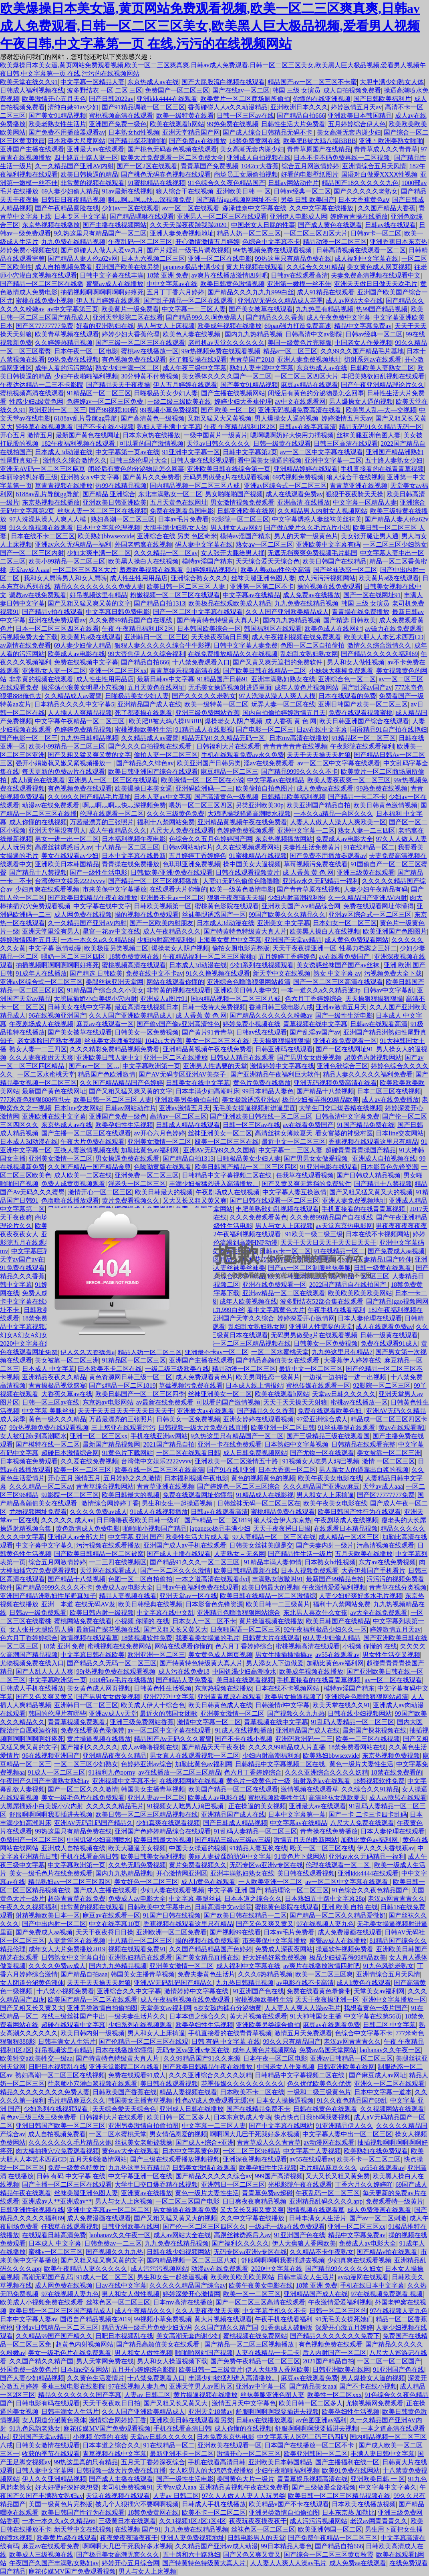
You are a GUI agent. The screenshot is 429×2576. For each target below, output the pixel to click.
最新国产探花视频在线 (108, 1629)
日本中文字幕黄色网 (191, 2150)
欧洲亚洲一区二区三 (57, 410)
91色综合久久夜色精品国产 (226, 182)
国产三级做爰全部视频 (324, 2487)
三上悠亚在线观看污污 (123, 1427)
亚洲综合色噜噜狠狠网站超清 (248, 981)
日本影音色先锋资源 (389, 1166)
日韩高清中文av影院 (313, 334)
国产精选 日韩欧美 (349, 620)
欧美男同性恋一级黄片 (268, 1377)
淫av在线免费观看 (269, 763)
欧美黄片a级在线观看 (389, 578)
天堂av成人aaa (29, 569)
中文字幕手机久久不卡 (274, 2310)
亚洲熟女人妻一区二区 (54, 670)
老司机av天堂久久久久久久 (226, 342)
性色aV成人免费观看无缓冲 (214, 2100)
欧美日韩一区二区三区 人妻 (187, 586)
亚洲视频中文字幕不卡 (124, 1780)
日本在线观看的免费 (347, 695)
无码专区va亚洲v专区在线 (266, 1865)
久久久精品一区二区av (165, 552)
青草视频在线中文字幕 (315, 1023)
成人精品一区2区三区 (348, 1537)
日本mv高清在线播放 (298, 738)
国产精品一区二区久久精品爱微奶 (338, 1915)
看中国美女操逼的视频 (270, 460)
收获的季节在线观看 (51, 2453)
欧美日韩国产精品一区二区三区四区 (246, 1166)
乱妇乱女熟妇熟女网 (309, 653)
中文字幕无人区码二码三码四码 (302, 2436)
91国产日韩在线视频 (172, 1915)
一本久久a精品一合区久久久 (333, 813)
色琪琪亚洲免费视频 (191, 864)
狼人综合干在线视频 (184, 191)
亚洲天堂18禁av (210, 2411)
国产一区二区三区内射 (32, 552)
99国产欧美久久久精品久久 (287, 914)
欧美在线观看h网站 (177, 124)
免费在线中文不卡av (154, 973)
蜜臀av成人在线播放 (114, 283)
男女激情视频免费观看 (242, 502)
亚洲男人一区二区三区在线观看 (222, 216)
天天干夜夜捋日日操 (282, 1528)
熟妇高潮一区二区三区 (123, 519)
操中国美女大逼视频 (252, 864)
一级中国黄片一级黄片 (215, 435)
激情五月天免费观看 (303, 2033)
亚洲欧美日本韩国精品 (360, 115)
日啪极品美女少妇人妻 (166, 393)
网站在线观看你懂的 (175, 981)
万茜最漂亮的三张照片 (102, 822)
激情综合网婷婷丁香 (110, 1503)
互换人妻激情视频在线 (86, 1150)
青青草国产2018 (252, 359)
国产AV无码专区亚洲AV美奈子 (183, 1074)
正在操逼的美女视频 (257, 1806)
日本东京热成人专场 (242, 2117)
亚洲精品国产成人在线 (149, 704)
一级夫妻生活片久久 (137, 2016)
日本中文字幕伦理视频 (108, 527)
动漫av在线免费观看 (50, 805)
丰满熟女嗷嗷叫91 (277, 1579)
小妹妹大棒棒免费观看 (341, 670)
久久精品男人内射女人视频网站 (322, 510)
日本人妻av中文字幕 (162, 796)
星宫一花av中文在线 (111, 931)
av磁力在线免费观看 (393, 628)
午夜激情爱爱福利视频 (334, 1587)
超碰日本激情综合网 (70, 1452)
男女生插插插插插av (283, 1654)
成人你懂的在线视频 (38, 822)
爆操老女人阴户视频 (233, 721)
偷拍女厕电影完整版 (241, 948)
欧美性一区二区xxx (334, 2394)
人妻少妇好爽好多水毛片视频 (360, 1595)
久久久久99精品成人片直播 (286, 1747)
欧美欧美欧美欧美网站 (242, 2277)
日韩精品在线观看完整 (363, 1444)
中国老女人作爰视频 (363, 342)
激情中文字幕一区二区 (209, 1722)
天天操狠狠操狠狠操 (374, 998)
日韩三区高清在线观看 (346, 443)
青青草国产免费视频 (209, 166)
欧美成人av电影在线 (76, 653)
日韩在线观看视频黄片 (248, 872)
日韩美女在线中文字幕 (80, 1007)
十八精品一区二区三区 (127, 847)
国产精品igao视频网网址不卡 (237, 199)
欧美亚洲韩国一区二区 (316, 2453)
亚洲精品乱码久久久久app (326, 2201)
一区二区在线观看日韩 (188, 1452)
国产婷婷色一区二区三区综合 (238, 1486)
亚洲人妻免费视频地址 (182, 233)
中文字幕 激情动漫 (54, 948)
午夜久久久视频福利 (29, 1907)
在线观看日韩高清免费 (54, 2235)
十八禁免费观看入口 (201, 662)
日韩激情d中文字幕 (282, 1705)
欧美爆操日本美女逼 (143, 788)
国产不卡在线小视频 (105, 426)
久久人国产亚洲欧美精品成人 (287, 611)
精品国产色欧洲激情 (106, 1074)
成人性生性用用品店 (138, 578)
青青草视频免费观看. (77, 1722)
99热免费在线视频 (232, 124)
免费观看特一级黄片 (394, 2201)
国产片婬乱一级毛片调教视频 (188, 250)
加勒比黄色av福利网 (150, 1150)
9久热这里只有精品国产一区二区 (100, 233)
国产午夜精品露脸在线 (67, 208)
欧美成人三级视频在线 (41, 2554)
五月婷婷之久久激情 (132, 1478)
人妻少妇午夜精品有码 (376, 889)
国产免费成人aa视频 (396, 1251)
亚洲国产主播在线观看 (32, 149)
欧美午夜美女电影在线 (330, 1478)
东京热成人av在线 (152, 81)
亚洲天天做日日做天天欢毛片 (375, 283)
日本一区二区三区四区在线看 (57, 628)
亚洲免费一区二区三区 (147, 1175)
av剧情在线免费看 (25, 645)
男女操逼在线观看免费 (185, 2209)
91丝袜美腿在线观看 (346, 1427)
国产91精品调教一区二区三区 (143, 107)
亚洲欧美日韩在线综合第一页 (228, 468)
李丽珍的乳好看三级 (29, 477)
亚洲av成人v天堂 (113, 1713)
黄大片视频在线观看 (255, 267)
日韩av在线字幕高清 (307, 426)
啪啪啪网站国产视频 (204, 2352)
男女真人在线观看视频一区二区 (195, 1755)
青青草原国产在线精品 (319, 149)
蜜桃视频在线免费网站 (119, 1646)
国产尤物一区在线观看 (322, 1452)
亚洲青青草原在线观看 (229, 1696)
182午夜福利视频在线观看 (79, 443)
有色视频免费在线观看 (134, 359)
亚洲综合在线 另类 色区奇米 (177, 536)
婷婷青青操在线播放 (359, 216)
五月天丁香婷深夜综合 (153, 2462)
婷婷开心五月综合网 (130, 2563)
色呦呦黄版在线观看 (162, 1166)
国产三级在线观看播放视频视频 (175, 2159)
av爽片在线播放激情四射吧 (229, 275)
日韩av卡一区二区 (375, 233)
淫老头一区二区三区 (137, 1183)
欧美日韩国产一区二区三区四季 (140, 1394)
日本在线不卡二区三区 (43, 536)
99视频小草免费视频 (169, 410)
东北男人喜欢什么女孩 (315, 1612)
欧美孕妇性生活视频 (124, 1124)
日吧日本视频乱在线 (57, 2066)
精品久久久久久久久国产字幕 (79, 2394)
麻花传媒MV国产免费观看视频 (107, 2428)
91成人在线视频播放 (159, 1511)
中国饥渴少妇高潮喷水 (244, 1671)
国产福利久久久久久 (89, 1747)
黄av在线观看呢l (402, 1427)
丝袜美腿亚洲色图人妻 (368, 435)
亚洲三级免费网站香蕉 (207, 712)
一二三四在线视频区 (118, 1562)
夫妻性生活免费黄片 (311, 847)
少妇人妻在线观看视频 (172, 1890)
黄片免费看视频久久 (130, 1200)
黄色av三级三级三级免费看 (38, 2117)
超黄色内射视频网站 (373, 1057)
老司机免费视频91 (127, 2487)
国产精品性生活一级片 (300, 1553)
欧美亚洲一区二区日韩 (283, 1427)
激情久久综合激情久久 (75, 460)
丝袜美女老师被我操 (113, 1040)
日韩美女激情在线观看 (204, 2167)
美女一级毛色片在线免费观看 (83, 1797)
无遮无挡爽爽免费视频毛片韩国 (312, 552)
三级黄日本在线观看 (127, 2521)
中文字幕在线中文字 (102, 906)
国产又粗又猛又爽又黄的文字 (89, 603)
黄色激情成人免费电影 (88, 1528)
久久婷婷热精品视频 (64, 342)
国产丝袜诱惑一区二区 (345, 569)
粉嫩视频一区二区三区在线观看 (175, 595)
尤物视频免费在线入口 (32, 1663)
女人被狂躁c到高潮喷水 (33, 1436)
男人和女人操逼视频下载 (172, 2361)
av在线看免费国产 (345, 956)
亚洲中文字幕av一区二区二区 (108, 2209)
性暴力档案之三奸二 (368, 948)
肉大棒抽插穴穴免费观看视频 (57, 2150)
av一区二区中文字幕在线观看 (321, 452)
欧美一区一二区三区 (82, 1469)
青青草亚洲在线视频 (358, 485)
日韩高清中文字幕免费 (347, 1116)
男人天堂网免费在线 (105, 2361)
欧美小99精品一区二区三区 (66, 561)
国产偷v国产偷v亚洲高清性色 (178, 1023)
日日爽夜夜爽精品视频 (254, 2201)
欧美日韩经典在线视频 (150, 1604)
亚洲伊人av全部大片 (76, 1537)
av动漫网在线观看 (329, 2142)
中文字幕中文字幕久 (44, 1545)
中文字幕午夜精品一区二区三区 (80, 721)
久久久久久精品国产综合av (187, 2285)
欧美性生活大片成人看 (197, 1537)
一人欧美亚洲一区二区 (270, 1881)
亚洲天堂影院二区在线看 (128, 317)
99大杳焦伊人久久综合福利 (146, 653)
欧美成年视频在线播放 (229, 325)
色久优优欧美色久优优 (319, 2083)
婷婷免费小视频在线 (29, 250)
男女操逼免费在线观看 (127, 1158)
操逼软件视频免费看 (344, 1949)
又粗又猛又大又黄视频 (219, 418)
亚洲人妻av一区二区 (156, 1797)
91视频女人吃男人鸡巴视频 (320, 1461)
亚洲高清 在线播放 (303, 502)
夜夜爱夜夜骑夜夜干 (129, 2537)
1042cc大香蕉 (260, 166)
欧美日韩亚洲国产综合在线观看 (364, 721)
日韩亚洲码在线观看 (284, 1049)
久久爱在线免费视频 (89, 1461)
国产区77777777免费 (44, 325)
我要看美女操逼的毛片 (207, 1637)
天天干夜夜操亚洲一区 (304, 948)
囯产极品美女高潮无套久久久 (117, 2554)
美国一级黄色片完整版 (300, 342)
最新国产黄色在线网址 (88, 435)
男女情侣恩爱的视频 (178, 2134)
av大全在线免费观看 (378, 1612)
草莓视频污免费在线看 (316, 864)
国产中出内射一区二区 (54, 1923)
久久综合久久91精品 (315, 267)
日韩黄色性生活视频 (162, 1688)
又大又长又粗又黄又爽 (195, 1200)
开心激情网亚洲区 (181, 1873)
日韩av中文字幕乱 (388, 990)
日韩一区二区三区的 (338, 2310)
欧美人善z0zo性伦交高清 (275, 569)
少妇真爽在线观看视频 (47, 889)
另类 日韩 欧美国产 (307, 199)
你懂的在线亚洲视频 (321, 98)
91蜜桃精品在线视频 (156, 182)
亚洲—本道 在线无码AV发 (78, 1604)
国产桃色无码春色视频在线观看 (172, 149)
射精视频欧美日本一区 (48, 1915)
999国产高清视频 (279, 2176)
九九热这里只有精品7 (138, 2167)
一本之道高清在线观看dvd (212, 1579)
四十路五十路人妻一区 (86, 157)
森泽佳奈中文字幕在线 (254, 208)
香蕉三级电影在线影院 (73, 2386)
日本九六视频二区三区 (153, 258)
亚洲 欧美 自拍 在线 (350, 1907)
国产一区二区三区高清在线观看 (338, 981)
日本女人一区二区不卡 (204, 1621)
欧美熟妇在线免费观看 (376, 2150)
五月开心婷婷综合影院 (143, 2369)
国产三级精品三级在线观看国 (328, 1436)
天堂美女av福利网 (379, 1991)
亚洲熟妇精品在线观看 (140, 1957)
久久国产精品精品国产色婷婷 (121, 1082)
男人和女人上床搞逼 (325, 1494)
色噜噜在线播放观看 (70, 1200)
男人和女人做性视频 (356, 662)
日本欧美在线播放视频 (364, 2504)
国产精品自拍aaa (83, 1974)
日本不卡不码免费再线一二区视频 (342, 157)
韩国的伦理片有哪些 (57, 1713)
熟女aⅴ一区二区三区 (264, 544)
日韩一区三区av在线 (245, 115)
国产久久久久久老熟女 (366, 191)
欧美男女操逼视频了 (293, 1696)
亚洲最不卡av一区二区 (172, 897)
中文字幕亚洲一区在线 (140, 2176)
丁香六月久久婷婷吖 (364, 2184)
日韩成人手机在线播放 (32, 1688)
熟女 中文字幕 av (337, 973)
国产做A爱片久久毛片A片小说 (307, 527)
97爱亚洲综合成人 (322, 1419)
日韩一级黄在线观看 (282, 443)
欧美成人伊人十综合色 (153, 1705)
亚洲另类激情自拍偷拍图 (102, 2007)
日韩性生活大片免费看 (293, 124)
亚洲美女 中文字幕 (283, 923)
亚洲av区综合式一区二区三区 (285, 485)
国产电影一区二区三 (265, 729)
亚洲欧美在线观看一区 (229, 2445)
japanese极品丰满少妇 (193, 267)
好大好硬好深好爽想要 (67, 2487)
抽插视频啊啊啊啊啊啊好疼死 (102, 292)
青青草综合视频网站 (105, 1486)
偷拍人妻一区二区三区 (166, 754)
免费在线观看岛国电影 (182, 510)
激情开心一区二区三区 (100, 1192)
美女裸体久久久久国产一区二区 (227, 376)
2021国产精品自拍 (169, 1444)
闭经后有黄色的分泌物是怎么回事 (316, 393)
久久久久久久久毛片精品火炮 (70, 2142)
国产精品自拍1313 (159, 603)
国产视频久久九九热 (296, 1713)
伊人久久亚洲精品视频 (54, 2478)
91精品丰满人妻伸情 (273, 1562)
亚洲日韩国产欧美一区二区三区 (363, 704)
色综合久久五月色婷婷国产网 (210, 838)
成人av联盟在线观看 (397, 1797)
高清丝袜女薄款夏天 (283, 1133)
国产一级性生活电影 (98, 872)
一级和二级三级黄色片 (319, 2092)
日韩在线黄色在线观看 (325, 2108)
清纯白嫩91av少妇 (73, 107)
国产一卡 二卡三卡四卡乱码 (367, 1814)
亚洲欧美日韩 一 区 (243, 191)
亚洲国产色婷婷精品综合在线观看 (163, 1831)
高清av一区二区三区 (178, 1116)
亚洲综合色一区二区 (347, 679)
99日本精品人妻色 (268, 1091)
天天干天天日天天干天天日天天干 (126, 1410)
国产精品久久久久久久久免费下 (335, 2335)
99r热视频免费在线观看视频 (273, 250)
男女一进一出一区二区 (67, 838)
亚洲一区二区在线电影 (220, 258)
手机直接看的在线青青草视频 (382, 468)
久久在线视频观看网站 (248, 847)
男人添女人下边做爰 (275, 1663)
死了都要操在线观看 (198, 359)
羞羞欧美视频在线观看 (151, 569)
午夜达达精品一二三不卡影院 (41, 384)
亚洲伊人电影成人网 (298, 216)
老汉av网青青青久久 (396, 1898)
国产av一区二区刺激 (378, 2218)
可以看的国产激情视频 (151, 443)
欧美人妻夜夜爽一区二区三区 (349, 780)
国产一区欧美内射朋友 (161, 923)
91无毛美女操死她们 (344, 2319)
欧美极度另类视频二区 (116, 948)
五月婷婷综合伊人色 (357, 124)
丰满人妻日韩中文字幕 (382, 2453)
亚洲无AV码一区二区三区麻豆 (42, 468)
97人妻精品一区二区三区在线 (274, 1537)
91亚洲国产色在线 (258, 1991)
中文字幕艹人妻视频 (312, 2150)
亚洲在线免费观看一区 (345, 1040)
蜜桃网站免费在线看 (83, 1621)
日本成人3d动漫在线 (64, 452)
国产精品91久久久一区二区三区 (195, 1562)
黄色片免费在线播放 (262, 1082)
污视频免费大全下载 (29, 637)
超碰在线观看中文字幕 (73, 2024)
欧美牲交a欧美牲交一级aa (36, 2058)
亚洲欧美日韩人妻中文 (246, 990)
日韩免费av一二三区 (112, 2243)
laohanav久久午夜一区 (390, 2050)
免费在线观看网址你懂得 (378, 906)
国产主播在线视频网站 (115, 224)
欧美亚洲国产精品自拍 (318, 805)
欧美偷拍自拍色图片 (265, 788)
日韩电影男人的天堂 (256, 2537)
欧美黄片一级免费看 (130, 309)
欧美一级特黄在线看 (185, 115)
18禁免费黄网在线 (254, 140)
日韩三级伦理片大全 (138, 460)
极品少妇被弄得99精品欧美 (320, 1099)
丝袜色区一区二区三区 (118, 2302)
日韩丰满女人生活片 (67, 2041)
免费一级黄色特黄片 (76, 2167)
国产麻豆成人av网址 (377, 2075)
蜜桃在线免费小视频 (44, 300)
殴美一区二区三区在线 (227, 1141)
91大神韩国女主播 (315, 2016)
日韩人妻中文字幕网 (44, 2470)
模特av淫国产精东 (245, 536)
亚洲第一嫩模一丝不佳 (299, 283)
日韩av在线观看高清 (299, 275)
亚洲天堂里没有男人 (57, 830)
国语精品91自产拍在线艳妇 (388, 729)
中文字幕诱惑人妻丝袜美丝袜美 (317, 519)
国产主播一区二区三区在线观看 (86, 1133)
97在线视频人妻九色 (325, 1923)
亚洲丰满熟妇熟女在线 (283, 679)
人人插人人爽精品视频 (80, 712)
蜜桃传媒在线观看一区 (318, 1385)
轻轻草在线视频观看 (44, 426)
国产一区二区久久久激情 (175, 1570)
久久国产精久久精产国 (226, 2327)
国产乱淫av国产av (366, 687)
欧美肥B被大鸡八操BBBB (319, 140)
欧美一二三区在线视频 (368, 1738)
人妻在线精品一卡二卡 (268, 2352)
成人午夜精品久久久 (118, 830)
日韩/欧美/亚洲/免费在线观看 (172, 872)
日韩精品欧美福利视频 (293, 796)
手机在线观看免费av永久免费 (242, 754)
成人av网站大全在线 (354, 300)
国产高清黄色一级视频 (153, 418)
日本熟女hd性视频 (133, 132)
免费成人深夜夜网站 (284, 1949)
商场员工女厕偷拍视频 (246, 174)
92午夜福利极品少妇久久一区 (325, 1629)
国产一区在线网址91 (372, 595)
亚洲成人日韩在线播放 (191, 2108)
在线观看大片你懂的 (178, 889)
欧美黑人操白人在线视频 (143, 561)
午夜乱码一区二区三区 (140, 241)
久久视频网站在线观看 (392, 2108)
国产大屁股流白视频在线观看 (223, 81)
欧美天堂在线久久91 (29, 81)
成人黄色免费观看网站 (356, 939)
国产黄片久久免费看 (151, 477)
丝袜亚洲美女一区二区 (220, 1133)
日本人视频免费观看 (309, 1570)
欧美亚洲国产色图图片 (395, 931)
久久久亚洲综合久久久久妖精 (326, 1772)
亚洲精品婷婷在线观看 (306, 468)
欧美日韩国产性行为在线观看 (359, 1511)
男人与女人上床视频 (166, 325)
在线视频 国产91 (138, 2529)
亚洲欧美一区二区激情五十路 (237, 1461)
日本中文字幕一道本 (383, 2092)
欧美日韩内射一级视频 (102, 1612)
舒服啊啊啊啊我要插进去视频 (51, 1814)
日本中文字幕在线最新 (134, 855)
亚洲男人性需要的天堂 (215, 1066)
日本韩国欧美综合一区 (209, 628)
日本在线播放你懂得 (124, 2050)
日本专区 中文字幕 (80, 216)
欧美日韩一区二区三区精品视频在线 (146, 1814)
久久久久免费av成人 (98, 1511)
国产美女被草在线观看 (261, 309)
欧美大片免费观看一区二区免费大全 (172, 157)
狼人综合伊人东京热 (282, 1520)
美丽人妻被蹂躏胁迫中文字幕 (230, 1856)
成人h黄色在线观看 (38, 780)
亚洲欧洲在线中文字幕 (54, 1116)
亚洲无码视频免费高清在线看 (300, 410)
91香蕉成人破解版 (286, 2327)
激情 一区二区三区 (388, 1461)
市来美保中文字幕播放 (115, 889)
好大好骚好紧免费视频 (274, 1957)
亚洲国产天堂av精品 (293, 939)
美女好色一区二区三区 (146, 1881)
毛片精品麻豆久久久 (76, 2100)
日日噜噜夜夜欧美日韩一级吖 (139, 1520)
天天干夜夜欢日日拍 (111, 2403)
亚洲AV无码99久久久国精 (219, 1150)
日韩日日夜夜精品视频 (73, 199)
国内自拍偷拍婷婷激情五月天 (284, 712)
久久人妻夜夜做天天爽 (41, 1057)
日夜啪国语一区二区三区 (245, 1629)
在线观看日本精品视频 (346, 1528)
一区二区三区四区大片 (316, 233)
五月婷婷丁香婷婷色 (197, 855)
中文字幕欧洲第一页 (151, 1066)
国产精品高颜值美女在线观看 (158, 2344)
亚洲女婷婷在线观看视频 (258, 1419)
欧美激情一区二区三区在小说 (202, 780)
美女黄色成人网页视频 (379, 267)
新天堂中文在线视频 (281, 973)
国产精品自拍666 (301, 115)
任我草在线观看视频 (305, 1175)
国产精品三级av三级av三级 (233, 1839)
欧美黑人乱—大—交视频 (381, 410)
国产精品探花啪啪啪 (137, 140)
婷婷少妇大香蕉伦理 (130, 334)
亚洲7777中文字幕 (169, 1696)
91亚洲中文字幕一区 (191, 452)
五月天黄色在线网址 (178, 502)
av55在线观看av (337, 1654)
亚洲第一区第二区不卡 (262, 586)
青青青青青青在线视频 (295, 746)
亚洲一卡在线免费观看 (229, 1444)
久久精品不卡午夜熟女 (322, 2251)
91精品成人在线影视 (204, 729)
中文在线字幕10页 (114, 1923)
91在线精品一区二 (369, 847)
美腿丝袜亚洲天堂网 (114, 981)
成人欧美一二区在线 (83, 1175)
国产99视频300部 (113, 410)
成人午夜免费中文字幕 (338, 317)
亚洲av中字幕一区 (261, 2386)
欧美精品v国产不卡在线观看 (289, 2504)
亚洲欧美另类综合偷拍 (268, 2024)
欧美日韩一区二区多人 (179, 2117)
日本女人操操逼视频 (285, 2100)
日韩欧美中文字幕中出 (159, 1907)
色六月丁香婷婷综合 (313, 998)
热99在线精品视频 (121, 485)
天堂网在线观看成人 (108, 1570)
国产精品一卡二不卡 (357, 796)
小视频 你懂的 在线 (142, 1621)
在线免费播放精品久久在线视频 (233, 653)
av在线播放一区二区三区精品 (179, 1772)
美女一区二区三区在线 (217, 1040)
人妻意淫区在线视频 (76, 1940)
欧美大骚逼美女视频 (137, 1848)
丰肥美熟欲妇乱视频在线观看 (383, 376)
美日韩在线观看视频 (245, 1679)
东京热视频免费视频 (391, 1755)
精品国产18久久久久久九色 (360, 182)
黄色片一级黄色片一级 (258, 1780)
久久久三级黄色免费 (175, 813)
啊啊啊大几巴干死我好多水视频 (255, 2134)
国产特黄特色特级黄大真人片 (218, 620)
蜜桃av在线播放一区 (149, 351)
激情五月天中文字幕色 (244, 2403)
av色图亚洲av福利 (321, 2420)
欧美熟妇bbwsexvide (106, 536)
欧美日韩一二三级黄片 (278, 1604)
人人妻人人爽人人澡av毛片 (302, 2007)
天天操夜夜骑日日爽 (220, 637)
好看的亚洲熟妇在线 (105, 325)
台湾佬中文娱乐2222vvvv (70, 880)
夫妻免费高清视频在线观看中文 (376, 275)
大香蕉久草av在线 (66, 1394)
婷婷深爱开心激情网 (191, 2293)
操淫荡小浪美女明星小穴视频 (83, 687)
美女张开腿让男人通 (370, 536)
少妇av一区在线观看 (130, 208)
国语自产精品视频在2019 (95, 2319)
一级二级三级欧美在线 (179, 401)
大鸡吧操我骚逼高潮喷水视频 (249, 813)
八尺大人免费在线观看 (182, 830)
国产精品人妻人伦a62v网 (83, 258)
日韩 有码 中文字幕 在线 (225, 2041)
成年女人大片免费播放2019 (66, 1949)
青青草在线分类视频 (398, 1587)
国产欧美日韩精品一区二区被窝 (99, 1553)
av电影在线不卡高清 (305, 1982)
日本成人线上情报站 (254, 1385)
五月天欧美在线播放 (364, 1553)
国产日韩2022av (111, 98)
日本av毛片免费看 (183, 519)
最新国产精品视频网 (111, 1444)
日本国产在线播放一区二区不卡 (310, 2445)
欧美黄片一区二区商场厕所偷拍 (245, 98)
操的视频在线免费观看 (329, 586)
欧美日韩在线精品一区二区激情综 (268, 1595)
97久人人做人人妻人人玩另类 (243, 2495)
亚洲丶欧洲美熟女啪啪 (391, 140)
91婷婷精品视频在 (212, 569)
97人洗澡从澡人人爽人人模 (48, 519)
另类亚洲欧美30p (260, 805)
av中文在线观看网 (300, 401)
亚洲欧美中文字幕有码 (328, 544)
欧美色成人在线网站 (333, 628)
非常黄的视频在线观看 (92, 182)
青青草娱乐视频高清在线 (185, 670)
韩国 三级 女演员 (296, 90)
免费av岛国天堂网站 (327, 2050)
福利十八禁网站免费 (166, 822)
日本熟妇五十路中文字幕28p (325, 1898)
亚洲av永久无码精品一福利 (73, 544)
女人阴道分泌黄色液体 (32, 1982)
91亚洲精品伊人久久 (344, 2125)
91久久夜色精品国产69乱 (352, 2100)
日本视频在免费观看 (29, 1461)
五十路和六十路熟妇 (191, 2554)
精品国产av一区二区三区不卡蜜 (312, 81)
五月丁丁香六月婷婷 (175, 292)
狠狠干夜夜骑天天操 (354, 494)
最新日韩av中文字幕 (165, 679)
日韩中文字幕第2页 (250, 452)
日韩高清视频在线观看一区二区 (361, 250)
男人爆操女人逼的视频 (361, 401)
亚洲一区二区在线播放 (175, 1057)
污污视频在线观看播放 (108, 1545)
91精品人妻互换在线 (258, 1848)
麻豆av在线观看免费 (331, 2024)
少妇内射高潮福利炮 (296, 897)
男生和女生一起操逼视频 (178, 1503)
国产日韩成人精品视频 (368, 1175)
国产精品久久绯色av (144, 763)
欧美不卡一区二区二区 (368, 2159)
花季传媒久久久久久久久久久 (242, 2083)
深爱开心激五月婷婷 (344, 2327)
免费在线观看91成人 (389, 1343)
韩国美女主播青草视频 (153, 1789)
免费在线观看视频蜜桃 (360, 712)
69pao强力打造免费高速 (297, 325)
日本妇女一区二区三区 (345, 923)
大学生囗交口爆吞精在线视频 (340, 1108)
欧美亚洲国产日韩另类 (209, 763)
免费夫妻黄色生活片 (206, 1974)
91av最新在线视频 (127, 191)
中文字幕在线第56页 (373, 2016)
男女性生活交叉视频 (391, 1654)
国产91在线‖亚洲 (231, 1469)
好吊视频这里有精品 (98, 595)
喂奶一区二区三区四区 (201, 805)
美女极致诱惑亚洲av (250, 1099)
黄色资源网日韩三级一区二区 (130, 1377)
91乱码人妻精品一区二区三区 (352, 1722)
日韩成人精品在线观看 (242, 1057)
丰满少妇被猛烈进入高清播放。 (214, 1183)
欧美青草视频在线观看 (67, 334)
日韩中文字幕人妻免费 (245, 645)
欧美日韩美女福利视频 (153, 1856)
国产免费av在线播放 (197, 140)
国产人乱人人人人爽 (44, 1671)
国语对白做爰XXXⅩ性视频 (379, 174)
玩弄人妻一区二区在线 (283, 704)
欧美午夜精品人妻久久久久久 (85, 2268)
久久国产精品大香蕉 (386, 208)
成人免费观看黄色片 (204, 1377)
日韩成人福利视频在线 (32, 90)
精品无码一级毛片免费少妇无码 (146, 2327)
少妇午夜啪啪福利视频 (86, 376)
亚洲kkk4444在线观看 (167, 98)
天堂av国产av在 (22, 1259)
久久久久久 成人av (67, 1520)
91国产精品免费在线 (366, 1124)
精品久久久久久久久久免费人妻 (99, 586)
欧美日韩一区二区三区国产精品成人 (60, 2310)
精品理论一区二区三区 (297, 1890)
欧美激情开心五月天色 (54, 98)
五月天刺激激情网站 (98, 2159)
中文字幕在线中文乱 (165, 1612)
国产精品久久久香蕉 (275, 317)
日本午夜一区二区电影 (86, 351)
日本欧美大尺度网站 (76, 140)
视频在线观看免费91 (137, 1949)
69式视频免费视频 (298, 477)
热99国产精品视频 (381, 309)
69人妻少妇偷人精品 (70, 191)
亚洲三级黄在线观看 (366, 872)
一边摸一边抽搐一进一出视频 (345, 1377)
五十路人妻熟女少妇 (394, 460)
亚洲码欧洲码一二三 (204, 788)
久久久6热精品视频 (265, 1974)
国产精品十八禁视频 (38, 872)
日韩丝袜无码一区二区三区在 (258, 1503)
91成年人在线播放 (41, 973)
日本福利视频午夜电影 (134, 838)
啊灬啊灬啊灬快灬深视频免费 (150, 199)
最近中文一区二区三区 (294, 1141)
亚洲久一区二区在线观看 (389, 2083)
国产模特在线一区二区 (48, 1444)
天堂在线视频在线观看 (118, 2495)
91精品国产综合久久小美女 (105, 990)
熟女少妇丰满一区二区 (127, 367)
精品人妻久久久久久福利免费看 (368, 1074)
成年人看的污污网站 (64, 367)
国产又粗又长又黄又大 (175, 1629)
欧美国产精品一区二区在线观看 (233, 1789)
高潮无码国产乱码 (47, 2277)
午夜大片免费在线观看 (92, 1141)
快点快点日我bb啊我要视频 (312, 2117)
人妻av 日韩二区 (147, 2394)
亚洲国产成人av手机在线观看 (184, 1545)
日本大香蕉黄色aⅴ (363, 199)
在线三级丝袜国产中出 (73, 2016)
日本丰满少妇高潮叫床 (207, 1091)
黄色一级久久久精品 (57, 1419)
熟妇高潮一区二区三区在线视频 (60, 2075)
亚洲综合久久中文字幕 (129, 1991)
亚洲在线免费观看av (57, 620)
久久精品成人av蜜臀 (73, 695)
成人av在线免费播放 (390, 1099)
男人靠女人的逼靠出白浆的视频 (364, 1469)
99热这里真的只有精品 (86, 2462)
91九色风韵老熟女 (388, 1965)
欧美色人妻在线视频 (192, 334)
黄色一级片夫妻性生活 (361, 1764)
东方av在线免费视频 (387, 1562)
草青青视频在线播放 (64, 485)
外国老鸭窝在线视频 (143, 544)
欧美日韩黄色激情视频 (232, 283)
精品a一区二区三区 (290, 351)
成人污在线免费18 (183, 1671)
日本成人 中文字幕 (48, 1368)
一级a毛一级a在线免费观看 (287, 2226)
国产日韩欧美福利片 (382, 98)
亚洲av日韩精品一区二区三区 (351, 2058)
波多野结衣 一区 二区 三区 (104, 90)
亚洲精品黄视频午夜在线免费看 (242, 822)
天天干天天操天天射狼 (319, 754)
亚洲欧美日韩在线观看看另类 (191, 2420)
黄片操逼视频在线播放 (271, 1621)
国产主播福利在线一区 (347, 2462)
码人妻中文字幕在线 (204, 544)
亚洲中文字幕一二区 (333, 460)
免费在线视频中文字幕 (86, 662)
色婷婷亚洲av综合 (146, 1764)
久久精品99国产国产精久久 (54, 2335)
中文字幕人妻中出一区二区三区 (347, 2134)
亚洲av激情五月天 (341, 1007)
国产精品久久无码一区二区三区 (112, 1663)
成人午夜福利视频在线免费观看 (296, 637)
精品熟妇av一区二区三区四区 (69, 1881)
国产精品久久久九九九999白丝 (250, 292)
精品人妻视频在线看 (128, 1595)
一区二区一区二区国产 (389, 2361)
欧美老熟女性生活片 (57, 124)
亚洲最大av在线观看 (95, 149)
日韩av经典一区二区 (302, 191)
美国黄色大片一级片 (245, 2478)
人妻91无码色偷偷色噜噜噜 (241, 880)
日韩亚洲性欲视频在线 (32, 2209)
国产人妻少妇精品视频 (32, 2378)
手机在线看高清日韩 (89, 1856)
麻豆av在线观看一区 (104, 1023)
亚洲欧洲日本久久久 (299, 107)
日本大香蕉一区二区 (287, 1469)
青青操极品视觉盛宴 (57, 1385)
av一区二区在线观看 (191, 208)
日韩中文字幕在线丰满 (112, 275)
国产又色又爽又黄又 (44, 1696)
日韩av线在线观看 (390, 224)
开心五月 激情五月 (26, 435)
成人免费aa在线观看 (324, 788)
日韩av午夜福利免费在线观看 (197, 1587)
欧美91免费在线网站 (351, 2470)
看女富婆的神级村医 (344, 1133)
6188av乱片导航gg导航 (85, 418)
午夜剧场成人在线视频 (41, 1023)
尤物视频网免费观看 (374, 2403)
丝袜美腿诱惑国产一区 (214, 914)
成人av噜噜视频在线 (149, 1747)
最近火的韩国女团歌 (168, 1713)
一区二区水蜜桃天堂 (46, 1074)
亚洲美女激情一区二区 (159, 1141)
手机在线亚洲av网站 (159, 1436)
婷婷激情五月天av (356, 107)
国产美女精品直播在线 (207, 1957)
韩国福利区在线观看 (273, 628)
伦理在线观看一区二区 (112, 813)
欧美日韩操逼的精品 (89, 174)
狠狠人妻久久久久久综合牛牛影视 (163, 645)
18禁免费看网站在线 (357, 1747)
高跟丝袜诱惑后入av (63, 847)
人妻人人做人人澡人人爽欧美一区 (338, 822)
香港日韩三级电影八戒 (281, 1007)
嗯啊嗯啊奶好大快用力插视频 (292, 435)
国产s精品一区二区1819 (122, 1385)
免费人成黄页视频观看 (73, 1183)
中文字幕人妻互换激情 (294, 1192)
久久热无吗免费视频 (137, 1865)
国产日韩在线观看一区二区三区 (274, 1200)
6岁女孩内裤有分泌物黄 (228, 2007)
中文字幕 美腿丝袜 (48, 1410)
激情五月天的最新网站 (306, 1839)
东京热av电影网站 (108, 1402)
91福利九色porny (112, 1772)
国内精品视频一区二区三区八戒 (195, 485)
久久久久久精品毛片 (115, 1806)
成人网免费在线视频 (83, 914)
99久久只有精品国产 (292, 2041)
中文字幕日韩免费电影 (118, 611)
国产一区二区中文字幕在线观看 (198, 611)
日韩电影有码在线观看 (48, 2403)
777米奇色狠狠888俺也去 (35, 1099)
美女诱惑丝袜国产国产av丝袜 (338, 965)
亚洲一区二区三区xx (118, 670)
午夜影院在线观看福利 (362, 746)
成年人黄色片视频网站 (306, 687)
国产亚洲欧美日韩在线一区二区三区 (261, 1116)
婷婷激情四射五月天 (29, 939)
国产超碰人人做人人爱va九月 (101, 250)
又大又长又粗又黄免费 (338, 2176)
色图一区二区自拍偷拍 (312, 645)
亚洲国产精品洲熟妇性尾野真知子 (48, 1595)
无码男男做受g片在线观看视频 (226, 477)
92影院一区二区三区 (240, 519)
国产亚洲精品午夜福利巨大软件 (275, 1074)
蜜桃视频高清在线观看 (121, 115)
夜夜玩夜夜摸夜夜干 (258, 2521)
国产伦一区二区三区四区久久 (204, 2226)
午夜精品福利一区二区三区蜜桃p (209, 956)
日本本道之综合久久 (253, 1898)
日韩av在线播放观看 (264, 2420)
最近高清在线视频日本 (147, 1007)
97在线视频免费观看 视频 (386, 2293)
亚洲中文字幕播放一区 (394, 1999)
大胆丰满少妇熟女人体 (392, 81)
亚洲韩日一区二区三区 (156, 637)
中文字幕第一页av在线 (127, 452)
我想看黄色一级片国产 (376, 2007)
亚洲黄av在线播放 (146, 2193)
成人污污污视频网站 (327, 578)
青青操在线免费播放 (360, 611)
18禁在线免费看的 (396, 1772)
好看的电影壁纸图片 (309, 174)
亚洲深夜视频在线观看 (255, 2159)
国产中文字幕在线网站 (281, 2125)
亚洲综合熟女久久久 (199, 578)
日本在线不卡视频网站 (288, 1688)
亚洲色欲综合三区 (342, 1066)
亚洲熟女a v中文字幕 (89, 477)
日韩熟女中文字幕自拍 (73, 1957)
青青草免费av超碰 (267, 2193)
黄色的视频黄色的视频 (263, 1478)
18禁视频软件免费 (146, 1637)
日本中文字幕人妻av (28, 2319)
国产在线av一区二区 (241, 90)
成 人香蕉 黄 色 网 (290, 721)
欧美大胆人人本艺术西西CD (383, 637)
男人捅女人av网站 (235, 527)
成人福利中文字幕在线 (366, 258)
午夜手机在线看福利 (283, 2319)
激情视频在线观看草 (89, 1637)
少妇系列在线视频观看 (262, 965)
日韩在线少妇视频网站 (360, 1713)
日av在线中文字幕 (321, 729)
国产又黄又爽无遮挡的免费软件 (278, 662)
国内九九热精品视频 (253, 334)
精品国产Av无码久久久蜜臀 (172, 1738)
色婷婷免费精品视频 (83, 729)
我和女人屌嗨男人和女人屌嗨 (65, 578)
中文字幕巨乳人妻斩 (40, 1251)
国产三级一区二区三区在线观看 (140, 342)
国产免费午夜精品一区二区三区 (255, 2361)
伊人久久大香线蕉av (385, 1848)
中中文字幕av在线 (172, 283)
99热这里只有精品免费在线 (293, 258)
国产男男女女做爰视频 (309, 1057)
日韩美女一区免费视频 (147, 1032)
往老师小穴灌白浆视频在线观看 (92, 2083)
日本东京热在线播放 (151, 435)
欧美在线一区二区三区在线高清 (159, 1469)
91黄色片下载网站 (127, 1452)
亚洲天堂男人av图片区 (201, 2386)
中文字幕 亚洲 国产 (135, 1537)
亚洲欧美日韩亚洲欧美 (115, 502)
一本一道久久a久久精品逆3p (321, 990)
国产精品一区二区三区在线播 (41, 283)
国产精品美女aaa (312, 2386)
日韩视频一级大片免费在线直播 (203, 1427)
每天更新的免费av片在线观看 (63, 771)
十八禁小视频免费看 (65, 1991)
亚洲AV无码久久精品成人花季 (280, 300)
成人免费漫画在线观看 (350, 1932)
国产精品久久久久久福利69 (379, 653)
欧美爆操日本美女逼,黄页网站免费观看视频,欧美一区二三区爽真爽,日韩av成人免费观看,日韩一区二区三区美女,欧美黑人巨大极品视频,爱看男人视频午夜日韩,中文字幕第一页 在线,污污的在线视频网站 (210, 26)
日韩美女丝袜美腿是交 (261, 1545)
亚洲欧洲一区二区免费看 (171, 1932)
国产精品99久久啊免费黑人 (204, 317)
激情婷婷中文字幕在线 (282, 1066)
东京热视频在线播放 (51, 224)
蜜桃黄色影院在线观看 (227, 906)
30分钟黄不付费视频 (150, 376)
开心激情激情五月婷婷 (207, 241)
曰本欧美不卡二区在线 (110, 1368)
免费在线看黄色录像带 (92, 1730)
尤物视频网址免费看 (38, 1511)
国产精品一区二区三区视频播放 (153, 880)
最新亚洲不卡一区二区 (182, 2453)
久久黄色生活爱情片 (96, 2378)
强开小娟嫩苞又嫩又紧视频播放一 (64, 763)
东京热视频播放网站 (284, 838)
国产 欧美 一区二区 (228, 410)
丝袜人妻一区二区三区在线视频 (102, 510)
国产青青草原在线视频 (309, 889)
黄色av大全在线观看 (130, 2150)
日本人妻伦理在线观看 (393, 1831)
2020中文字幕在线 (25, 1343)
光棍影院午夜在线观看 (300, 2184)
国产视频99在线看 (235, 1932)
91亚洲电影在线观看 (329, 1166)
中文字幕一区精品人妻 (92, 81)
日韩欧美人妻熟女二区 (382, 367)
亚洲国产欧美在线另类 (127, 267)
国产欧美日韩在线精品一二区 (264, 670)
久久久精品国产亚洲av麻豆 (321, 1486)
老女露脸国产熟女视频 (49, 1040)
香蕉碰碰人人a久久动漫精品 (228, 107)
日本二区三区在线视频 (389, 1091)
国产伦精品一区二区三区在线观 (143, 2041)
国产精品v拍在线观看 (52, 611)
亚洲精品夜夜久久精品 (54, 1377)
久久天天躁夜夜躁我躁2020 (189, 224)
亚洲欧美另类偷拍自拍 (187, 1099)
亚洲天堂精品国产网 (191, 132)
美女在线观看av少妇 (70, 855)
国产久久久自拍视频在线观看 (150, 746)
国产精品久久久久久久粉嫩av (271, 1015)
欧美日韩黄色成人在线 (220, 1705)
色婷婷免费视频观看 (245, 830)
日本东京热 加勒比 (348, 2512)
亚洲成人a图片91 (164, 998)
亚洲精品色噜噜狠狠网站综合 (238, 1612)
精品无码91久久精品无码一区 (380, 426)
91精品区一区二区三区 (99, 393)
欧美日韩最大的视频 (164, 1192)
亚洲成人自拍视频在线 (259, 157)
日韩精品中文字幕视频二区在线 (227, 1175)
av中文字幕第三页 (72, 309)
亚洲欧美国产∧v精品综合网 (301, 906)
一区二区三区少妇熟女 (395, 544)
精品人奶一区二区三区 (249, 233)
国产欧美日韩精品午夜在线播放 (92, 897)
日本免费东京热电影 (225, 2436)
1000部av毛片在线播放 (121, 1679)
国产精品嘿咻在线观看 (142, 216)
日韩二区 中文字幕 (389, 2024)
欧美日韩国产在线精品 (334, 561)
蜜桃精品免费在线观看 (283, 1511)
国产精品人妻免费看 (184, 1679)
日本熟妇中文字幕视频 (296, 1444)
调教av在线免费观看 (37, 595)
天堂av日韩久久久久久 (218, 443)
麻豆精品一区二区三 (229, 771)
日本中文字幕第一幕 (297, 1814)
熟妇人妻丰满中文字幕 (262, 367)
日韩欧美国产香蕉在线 (125, 2092)
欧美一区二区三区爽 (324, 1974)
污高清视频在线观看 (385, 1545)
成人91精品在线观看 (325, 292)
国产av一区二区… (93, 1066)
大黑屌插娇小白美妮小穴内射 (95, 998)
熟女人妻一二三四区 (366, 830)
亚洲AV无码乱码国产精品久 (93, 1822)
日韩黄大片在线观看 (271, 1637)
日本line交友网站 (78, 1108)
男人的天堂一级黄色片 (306, 536)
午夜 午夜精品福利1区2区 (240, 426)
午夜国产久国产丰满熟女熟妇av (44, 1780)
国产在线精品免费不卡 (258, 2108)
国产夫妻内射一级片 (325, 1545)
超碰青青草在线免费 (76, 1898)
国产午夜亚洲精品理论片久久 (382, 384)
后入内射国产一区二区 (334, 2352)
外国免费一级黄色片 (29, 2369)
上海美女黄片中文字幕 (229, 939)
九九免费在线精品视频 (73, 241)
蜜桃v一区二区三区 (55, 2251)
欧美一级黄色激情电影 (242, 889)
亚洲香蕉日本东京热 (398, 241)
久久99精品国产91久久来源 (201, 2058)
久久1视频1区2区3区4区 (192, 2521)
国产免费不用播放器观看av (66, 132)
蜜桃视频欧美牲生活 (143, 729)
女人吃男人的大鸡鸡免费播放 (210, 2470)
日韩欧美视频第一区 (162, 906)
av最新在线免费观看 (164, 1402)
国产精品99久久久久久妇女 (343, 2268)
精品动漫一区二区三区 (335, 241)
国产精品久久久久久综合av (213, 2176)
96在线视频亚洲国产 (57, 1015)
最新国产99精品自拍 (335, 1579)
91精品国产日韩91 (222, 679)
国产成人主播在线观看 (179, 1553)
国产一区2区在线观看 (147, 166)
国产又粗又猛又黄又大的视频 (371, 1192)
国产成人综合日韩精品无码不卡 (268, 132)
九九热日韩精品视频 (89, 738)
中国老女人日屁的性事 (263, 224)
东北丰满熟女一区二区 (170, 494)
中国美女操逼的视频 (198, 1848)
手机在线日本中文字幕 (372, 2285)
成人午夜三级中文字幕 (195, 367)
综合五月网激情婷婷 (310, 166)
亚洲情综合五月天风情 (374, 166)
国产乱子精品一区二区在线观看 (189, 300)
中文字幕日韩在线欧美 (92, 1654)
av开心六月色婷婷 (159, 1133)
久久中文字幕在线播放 (322, 208)
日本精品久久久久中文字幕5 (74, 704)
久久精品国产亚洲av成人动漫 (216, 2546)
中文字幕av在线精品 (251, 595)
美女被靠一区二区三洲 (389, 1452)
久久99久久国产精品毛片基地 (362, 351)
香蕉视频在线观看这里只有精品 (373, 1141)
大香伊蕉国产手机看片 (373, 1570)
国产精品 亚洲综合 (109, 494)
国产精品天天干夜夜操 (118, 384)
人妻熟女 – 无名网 (239, 1553)
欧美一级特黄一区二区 (216, 704)
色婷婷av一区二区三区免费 (105, 401)
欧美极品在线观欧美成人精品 (230, 603)
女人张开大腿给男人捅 (233, 552)
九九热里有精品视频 (324, 309)
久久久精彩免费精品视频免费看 (114, 1049)
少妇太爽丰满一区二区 (99, 552)
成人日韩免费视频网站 (255, 1452)
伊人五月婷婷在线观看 (108, 300)
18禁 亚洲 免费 (167, 275)
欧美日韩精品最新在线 (246, 1570)
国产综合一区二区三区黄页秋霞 (328, 2554)
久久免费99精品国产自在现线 (131, 620)
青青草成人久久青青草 (386, 149)
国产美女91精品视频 (57, 115)
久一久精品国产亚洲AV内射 (74, 166)
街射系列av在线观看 (372, 359)
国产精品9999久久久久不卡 (299, 771)
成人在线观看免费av (294, 494)
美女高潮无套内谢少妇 (349, 132)
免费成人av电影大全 (344, 838)
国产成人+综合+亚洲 (204, 2142)
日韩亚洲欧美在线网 (246, 510)
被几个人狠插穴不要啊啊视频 (137, 2504)
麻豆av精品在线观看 (309, 384)
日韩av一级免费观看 (37, 1612)
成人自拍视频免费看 (352, 90)
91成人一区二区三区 (56, 1772)
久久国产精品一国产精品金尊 (89, 1166)
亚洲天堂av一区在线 (188, 1595)
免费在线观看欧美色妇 (330, 1410)
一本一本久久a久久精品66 (97, 939)
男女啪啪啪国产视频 (234, 494)
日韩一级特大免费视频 (214, 1007)
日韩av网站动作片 (293, 182)
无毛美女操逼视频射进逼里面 (230, 687)
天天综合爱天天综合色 (268, 561)
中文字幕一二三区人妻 (194, 309)
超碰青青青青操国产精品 (360, 1150)
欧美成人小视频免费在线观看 (41, 2302)
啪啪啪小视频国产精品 (155, 1528)
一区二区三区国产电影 (187, 2201)
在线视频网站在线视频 (191, 1780)
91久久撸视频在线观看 (41, 527)
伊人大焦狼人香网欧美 (304, 2243)
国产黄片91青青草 (207, 1032)
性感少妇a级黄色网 (36, 401)
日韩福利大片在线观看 (228, 746)
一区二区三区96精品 (251, 2150)
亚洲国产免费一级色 (118, 124)
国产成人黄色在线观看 (330, 224)
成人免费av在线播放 (311, 595)
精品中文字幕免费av (362, 325)
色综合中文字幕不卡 (271, 241)
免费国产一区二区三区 (177, 90)
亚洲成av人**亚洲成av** (57, 2201)
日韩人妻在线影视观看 (203, 460)
